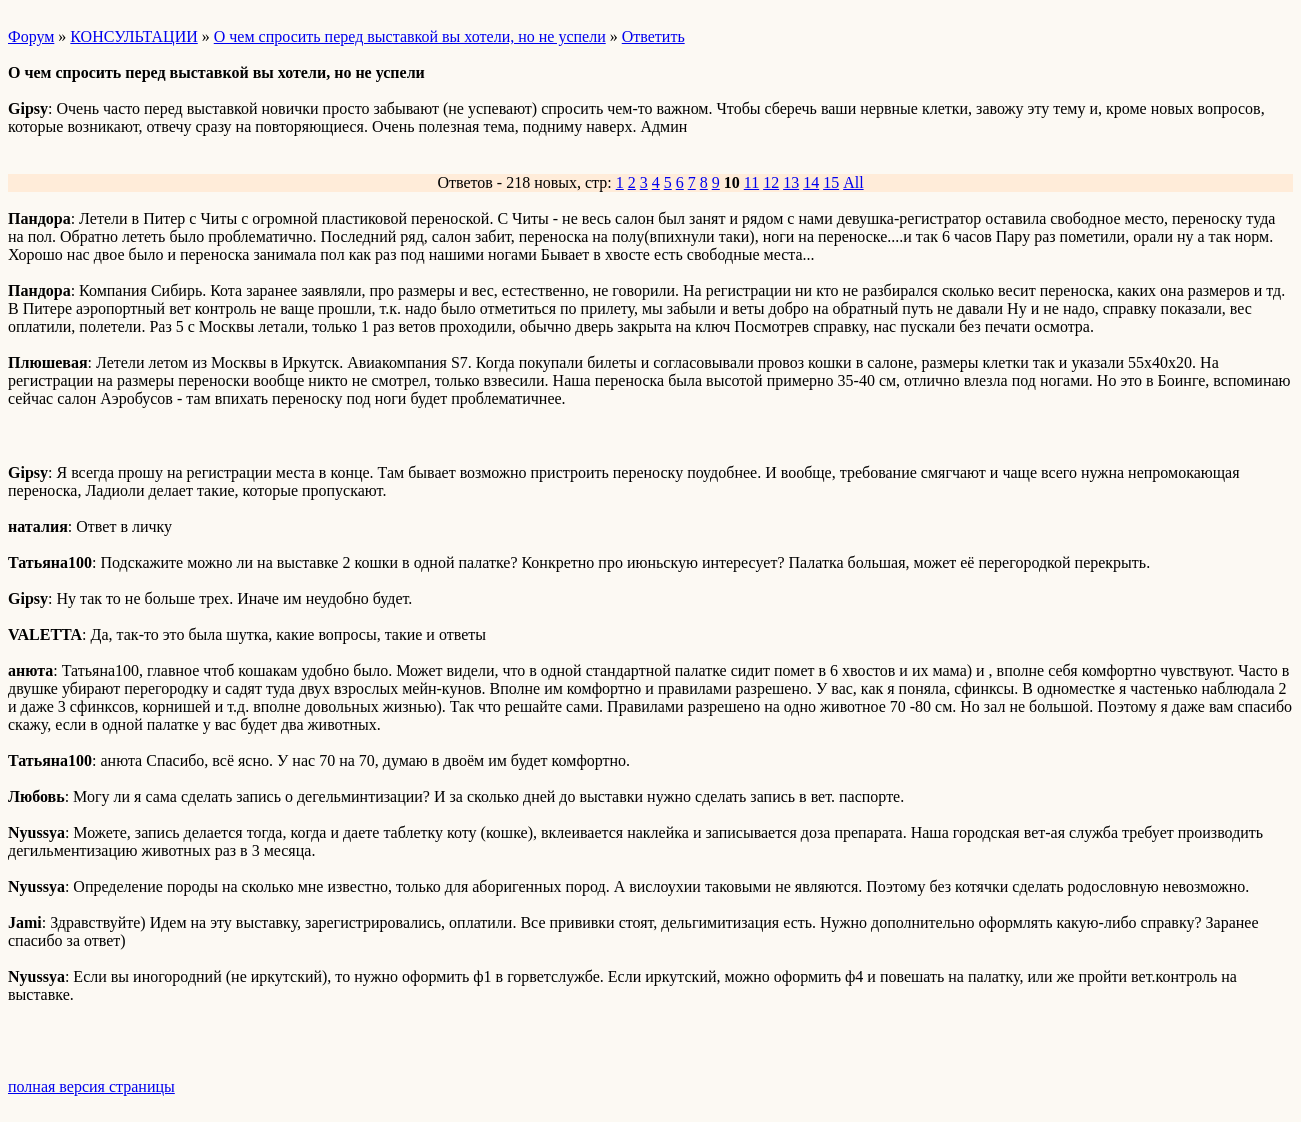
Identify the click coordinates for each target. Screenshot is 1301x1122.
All (853, 182)
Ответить (653, 36)
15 (831, 182)
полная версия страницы (91, 1086)
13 (791, 182)
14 (811, 182)
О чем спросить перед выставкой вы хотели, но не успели (410, 36)
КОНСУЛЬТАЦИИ (133, 36)
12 (771, 182)
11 (751, 182)
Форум (31, 36)
